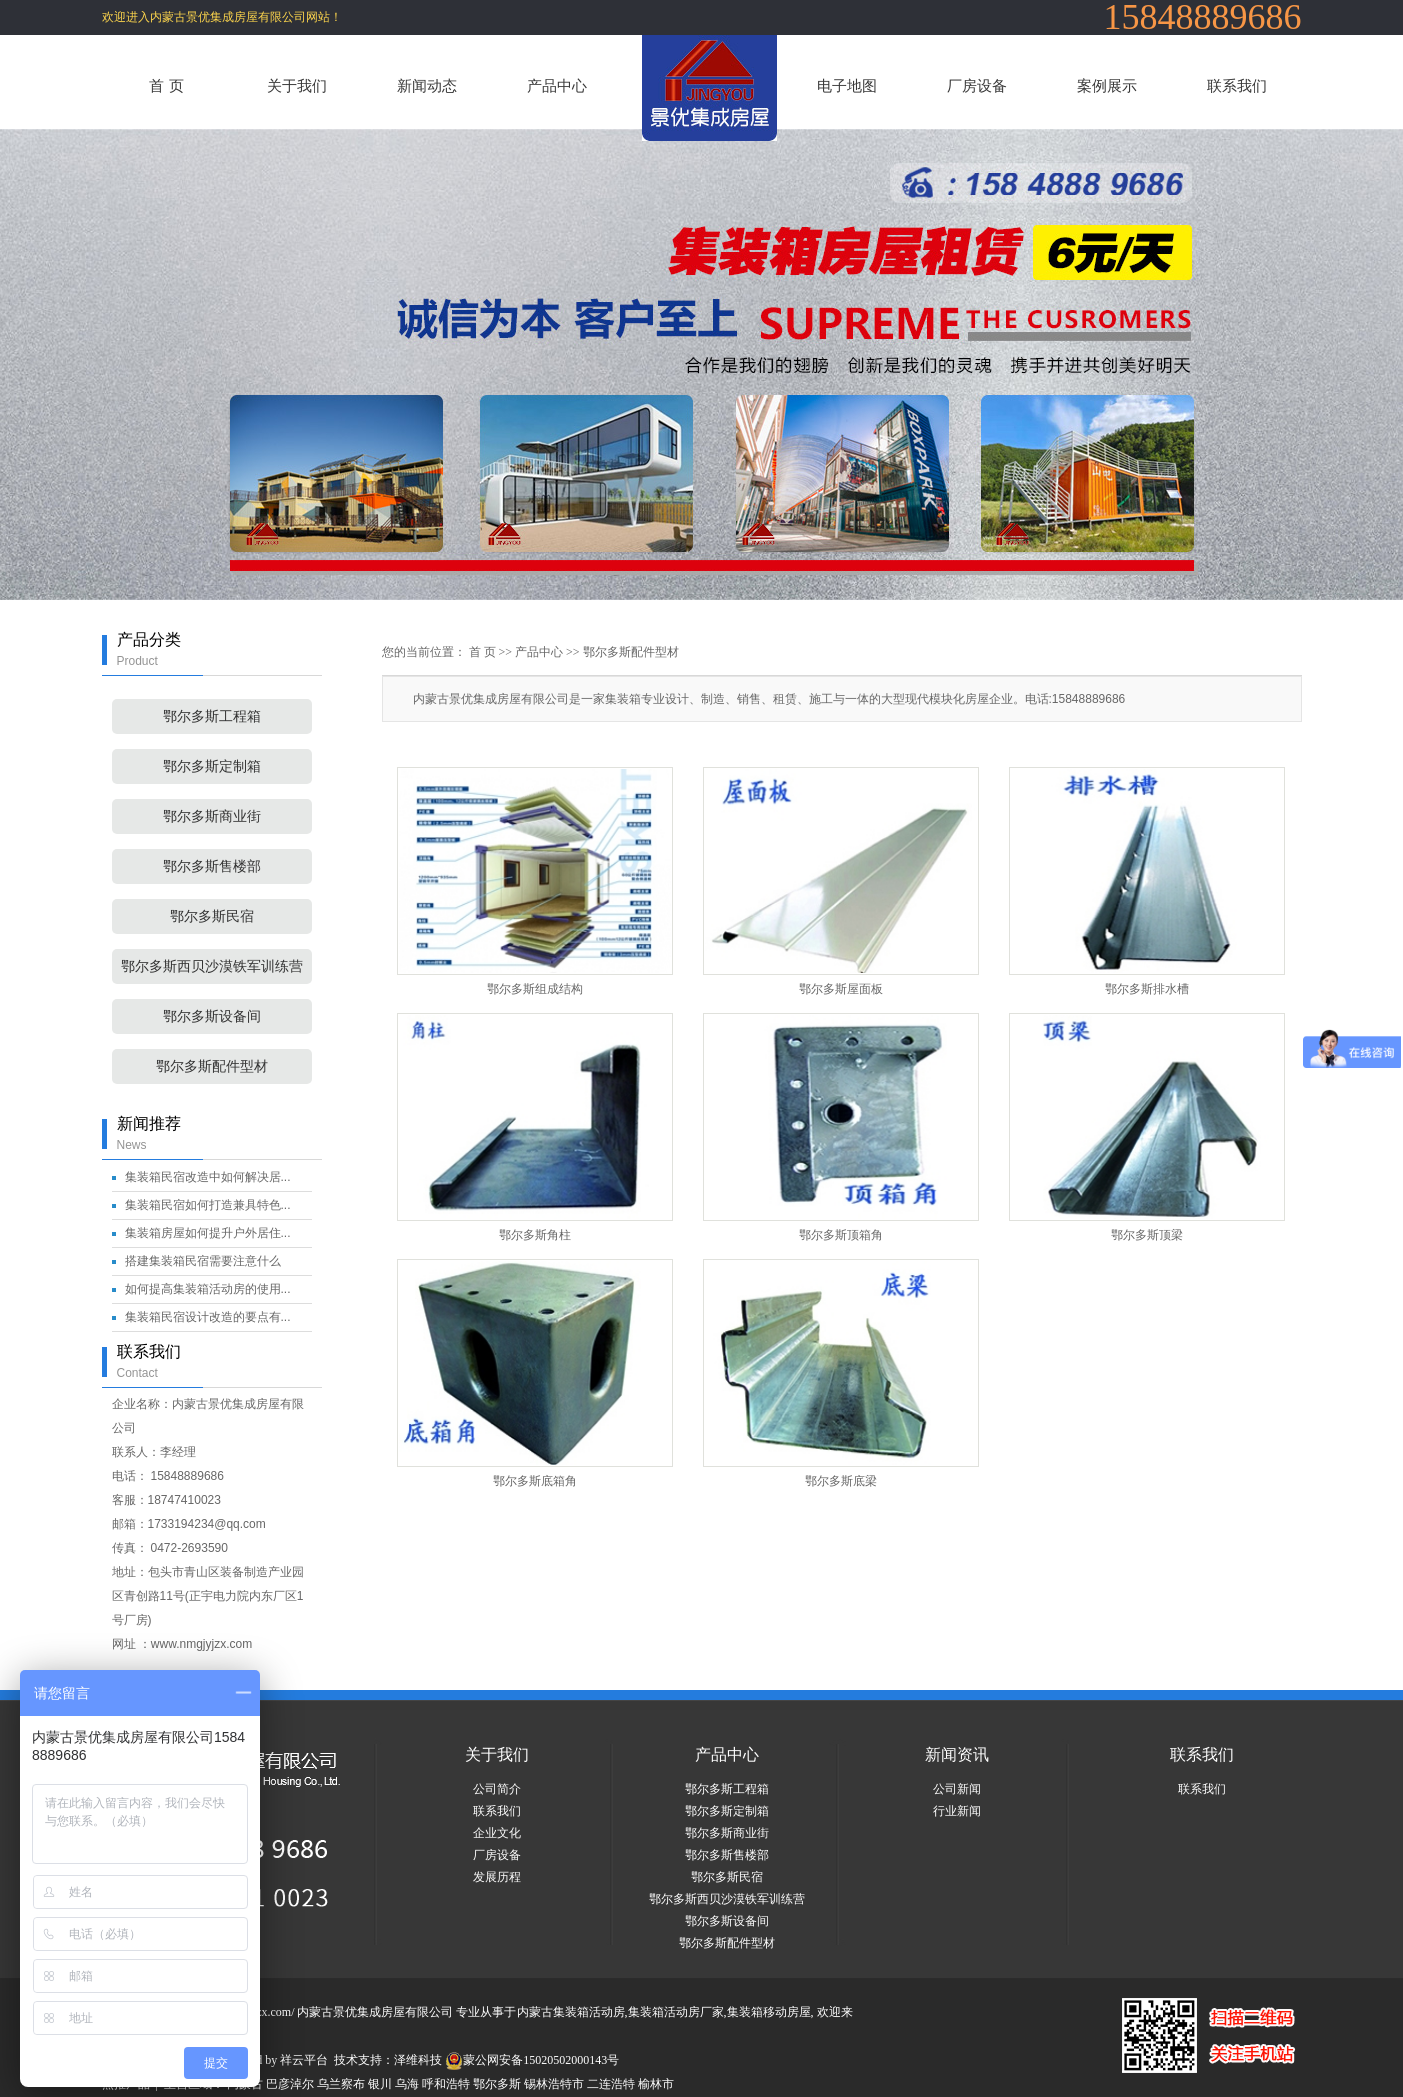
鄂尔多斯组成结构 (535, 989)
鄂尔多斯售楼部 (212, 866)
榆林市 (656, 2084)
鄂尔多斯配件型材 (212, 1066)
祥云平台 (304, 2060)
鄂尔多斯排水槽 (1147, 989)
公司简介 (497, 1789)
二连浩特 (611, 2084)
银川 (380, 2084)
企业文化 (497, 1833)
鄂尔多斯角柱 (535, 1235)
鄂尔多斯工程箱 (212, 716)
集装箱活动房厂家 (676, 2012)
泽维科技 (418, 2060)
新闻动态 (427, 85)
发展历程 (497, 1877)
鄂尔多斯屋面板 (841, 989)
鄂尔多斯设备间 (212, 1016)
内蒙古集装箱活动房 (571, 2012)
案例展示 (1107, 85)
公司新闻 (957, 1789)
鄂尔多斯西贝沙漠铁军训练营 (212, 966)
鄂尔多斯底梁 (841, 1481)
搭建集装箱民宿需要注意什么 (203, 1261)
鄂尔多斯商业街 (212, 816)
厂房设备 (977, 85)
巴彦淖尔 (290, 2084)
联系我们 (1237, 85)
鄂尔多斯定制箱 (212, 766)
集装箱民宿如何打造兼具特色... (208, 1205)
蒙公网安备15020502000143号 (532, 2060)
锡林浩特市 (554, 2084)
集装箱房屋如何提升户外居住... (208, 1233)
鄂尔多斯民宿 (212, 916)
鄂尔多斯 (497, 2084)
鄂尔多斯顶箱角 (841, 1235)
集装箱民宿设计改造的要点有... (208, 1317)
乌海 (407, 2084)
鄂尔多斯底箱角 (535, 1481)
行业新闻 (957, 1811)
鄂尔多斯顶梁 (1147, 1235)
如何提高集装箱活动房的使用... (208, 1289)
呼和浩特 (446, 2084)
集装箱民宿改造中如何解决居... (208, 1177)
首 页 (166, 85)
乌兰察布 (341, 2084)
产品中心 (557, 85)
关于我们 (297, 85)
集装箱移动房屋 (769, 2012)
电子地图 (847, 85)
